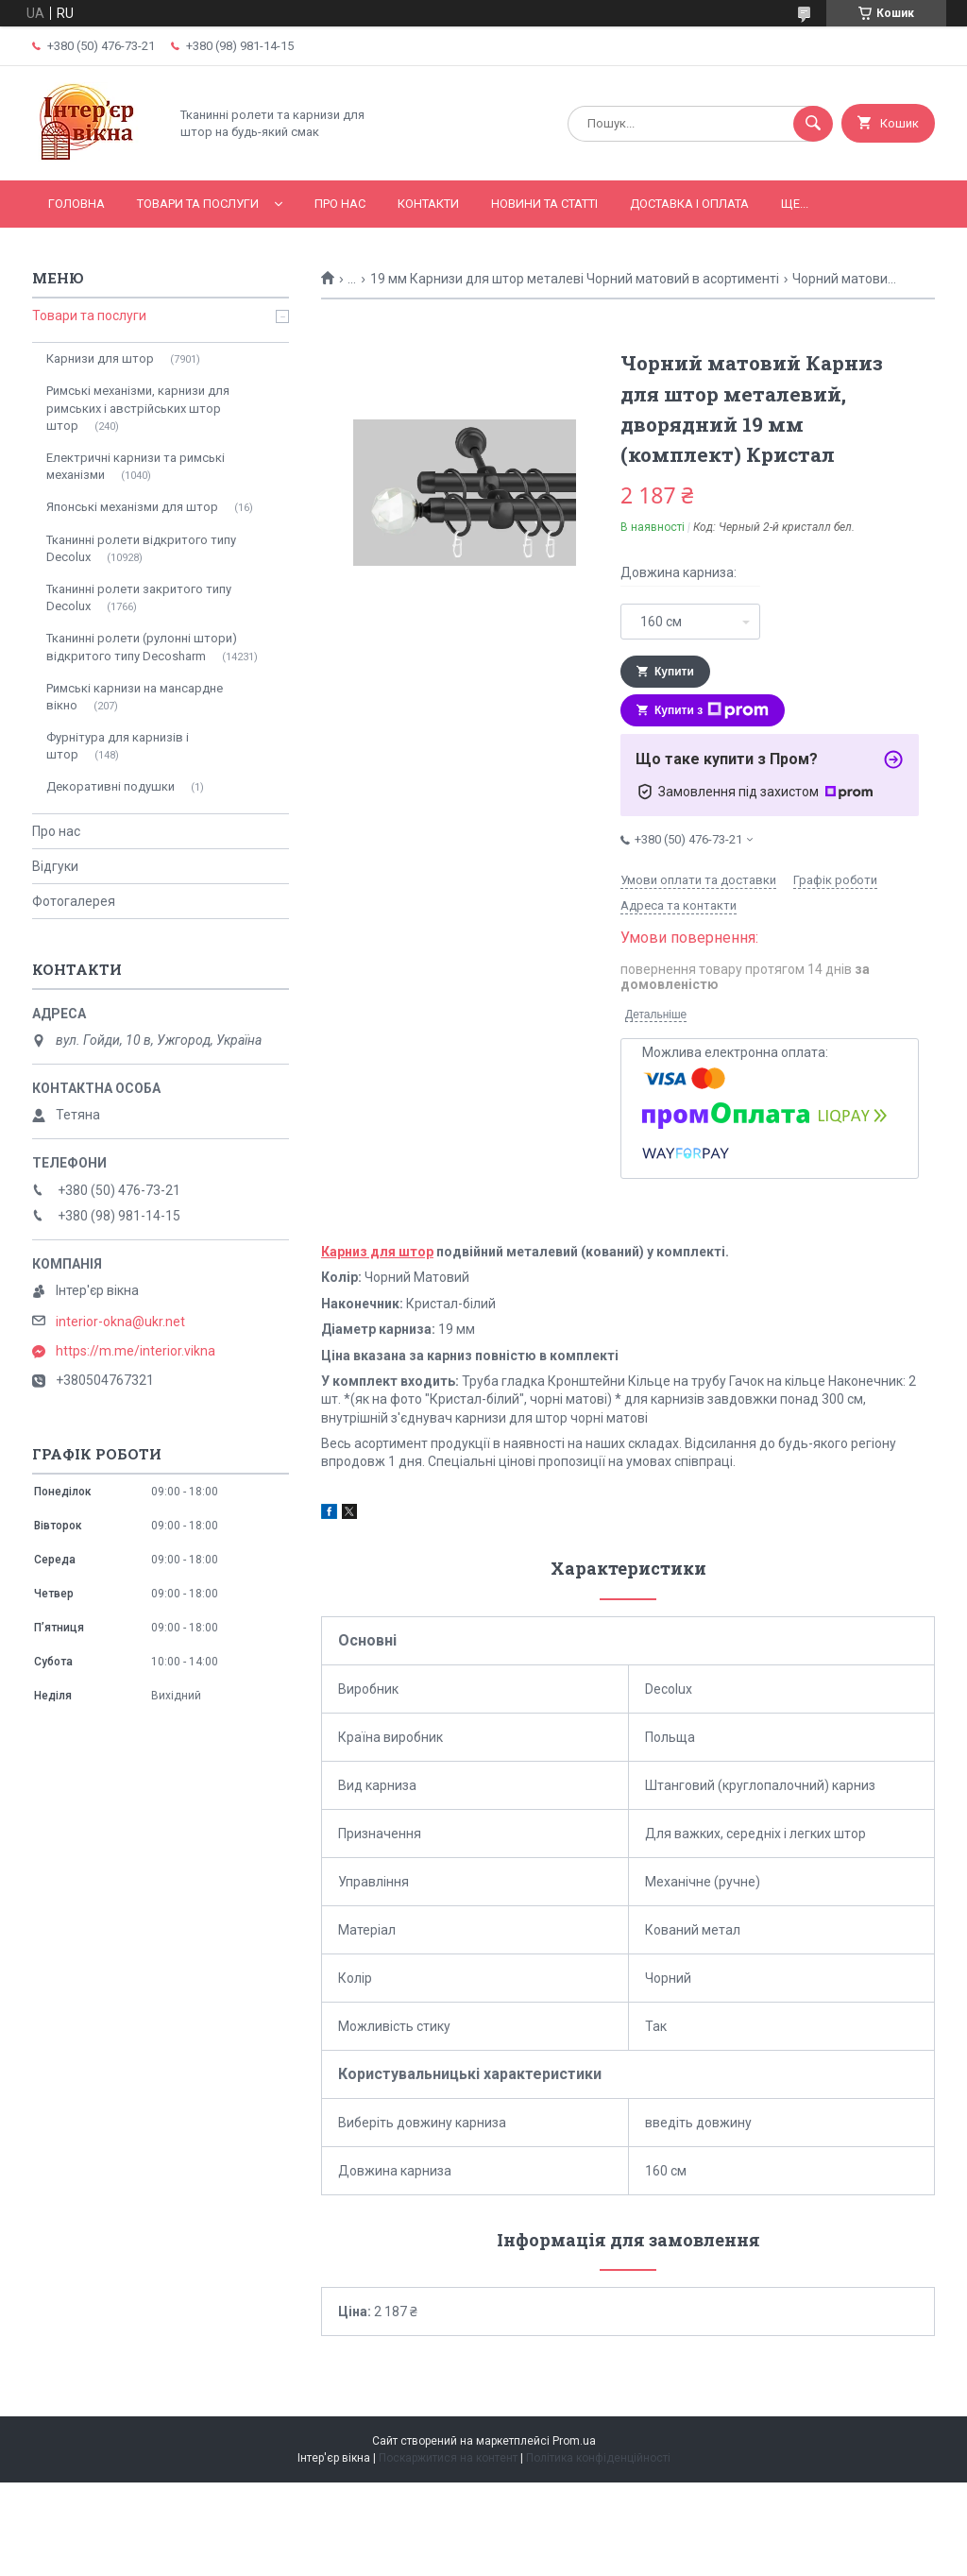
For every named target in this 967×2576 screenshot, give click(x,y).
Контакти (428, 203)
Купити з (711, 710)
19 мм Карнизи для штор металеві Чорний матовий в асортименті (574, 278)
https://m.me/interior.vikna (135, 1350)
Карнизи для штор (100, 358)
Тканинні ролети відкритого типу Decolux (141, 548)
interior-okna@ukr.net (120, 1321)
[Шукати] (813, 124)
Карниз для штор (377, 1251)
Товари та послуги (198, 203)
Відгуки (55, 866)
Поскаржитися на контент (448, 2458)
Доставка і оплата (689, 203)
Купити (674, 671)
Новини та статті (544, 203)
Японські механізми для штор (132, 507)
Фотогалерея (73, 901)
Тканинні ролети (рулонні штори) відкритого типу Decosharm (141, 646)
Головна (76, 203)
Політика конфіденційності (598, 2458)
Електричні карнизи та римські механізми (135, 466)
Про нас (339, 203)
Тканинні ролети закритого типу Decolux (138, 597)
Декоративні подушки (110, 786)
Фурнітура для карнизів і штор (117, 745)
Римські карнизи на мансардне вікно (134, 696)
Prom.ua (574, 2441)
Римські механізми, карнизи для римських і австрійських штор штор (137, 408)
